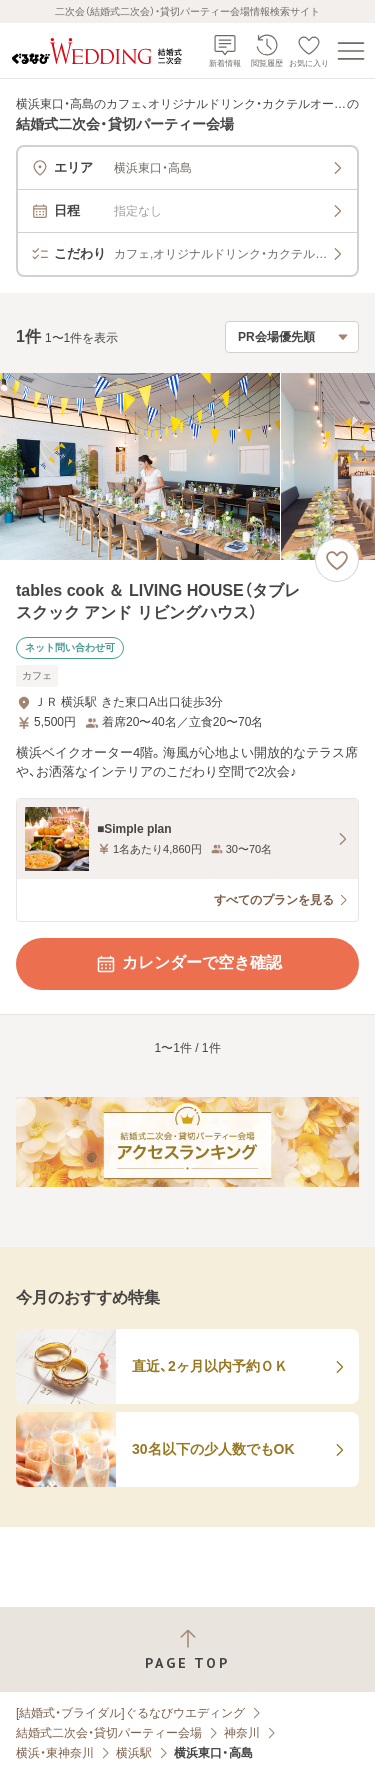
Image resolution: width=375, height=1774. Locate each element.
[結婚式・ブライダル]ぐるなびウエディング (130, 1713)
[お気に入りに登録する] (337, 560)
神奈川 (242, 1733)
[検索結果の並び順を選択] (292, 337)
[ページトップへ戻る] (187, 1649)
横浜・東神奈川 (55, 1753)
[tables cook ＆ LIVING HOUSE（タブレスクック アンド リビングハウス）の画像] (187, 466)
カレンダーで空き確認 (188, 964)
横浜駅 (134, 1753)
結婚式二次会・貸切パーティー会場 (109, 1733)
